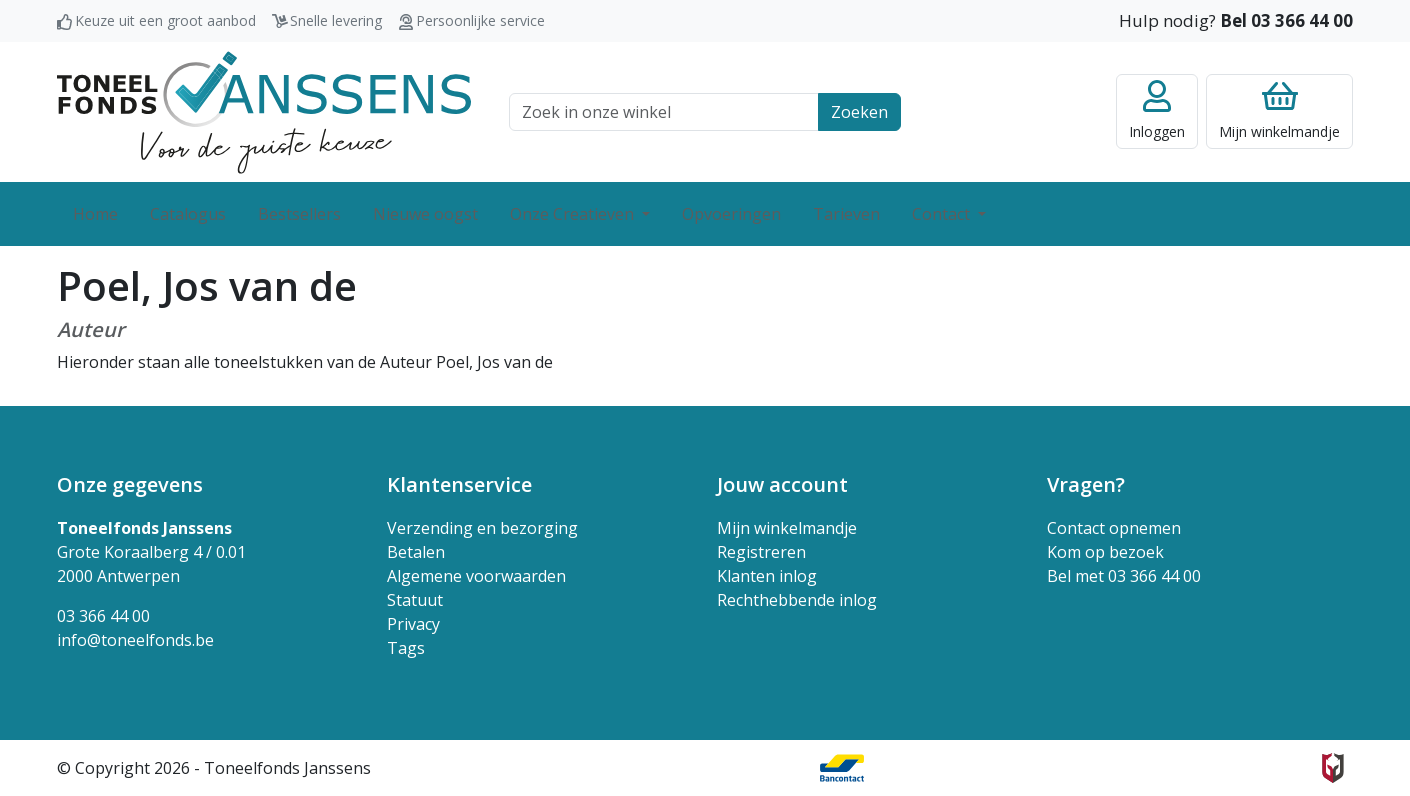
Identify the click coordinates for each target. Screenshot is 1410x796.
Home (95, 214)
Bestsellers (299, 214)
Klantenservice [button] (459, 484)
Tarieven (846, 214)
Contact (943, 214)
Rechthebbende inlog (797, 600)
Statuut (415, 600)
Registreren (761, 552)
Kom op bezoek (1105, 552)
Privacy (413, 624)
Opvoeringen (731, 214)
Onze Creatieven (574, 214)
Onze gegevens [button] (130, 484)
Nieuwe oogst (425, 214)
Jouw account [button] (782, 484)
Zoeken (859, 112)
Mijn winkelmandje (787, 528)
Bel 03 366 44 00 (1286, 20)
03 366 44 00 (103, 616)
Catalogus (188, 214)
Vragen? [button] (1086, 484)
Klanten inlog (767, 576)
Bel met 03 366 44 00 (1124, 576)
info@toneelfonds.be (135, 640)
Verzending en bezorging (482, 528)
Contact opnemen (1114, 528)
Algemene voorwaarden (476, 576)
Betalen (416, 552)
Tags (406, 648)
